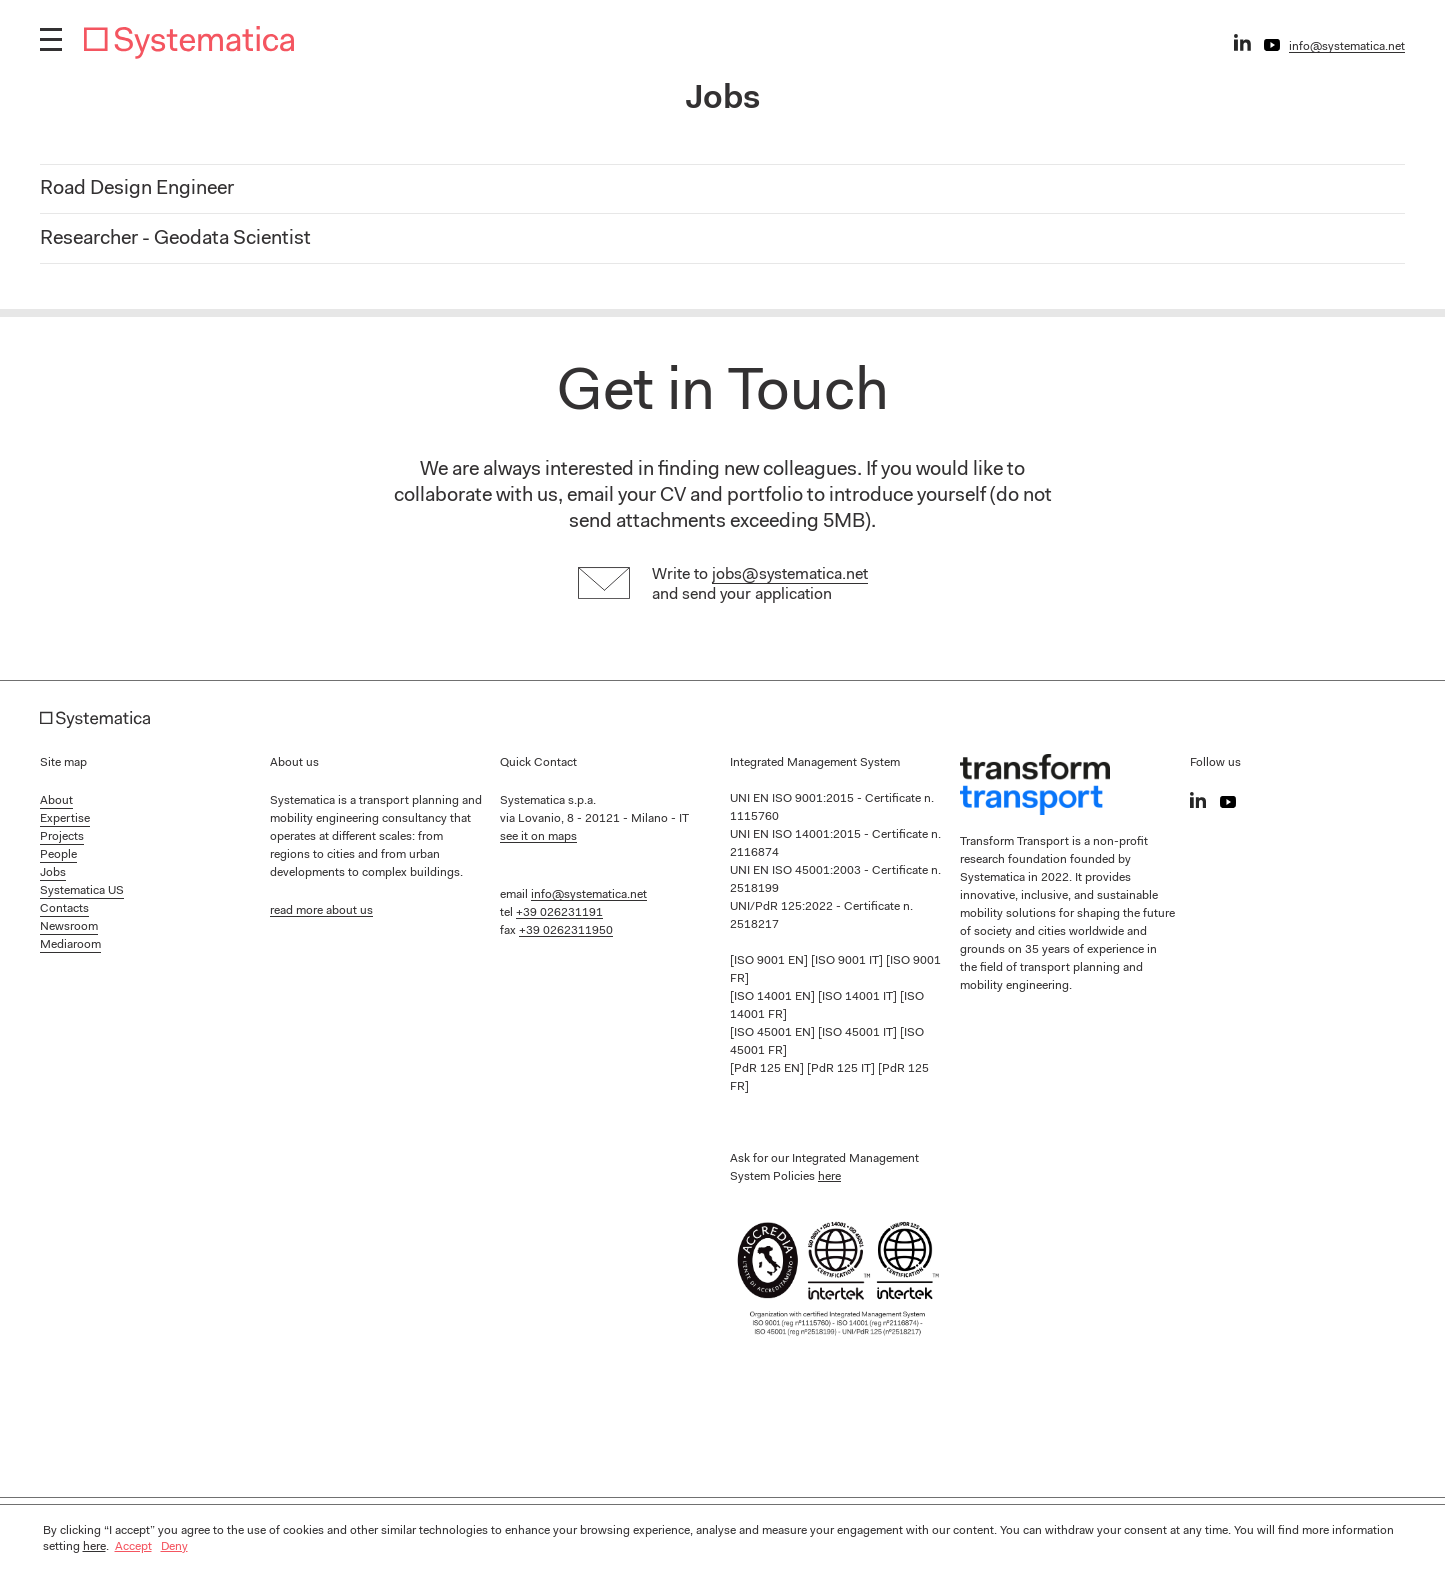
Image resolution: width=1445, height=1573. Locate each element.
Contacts (64, 909)
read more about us (321, 911)
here (829, 1177)
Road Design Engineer (137, 189)
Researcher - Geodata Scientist (175, 239)
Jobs (53, 873)
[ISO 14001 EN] (774, 997)
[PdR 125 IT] (842, 1069)
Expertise (65, 819)
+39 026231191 (559, 913)
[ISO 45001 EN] (774, 1033)
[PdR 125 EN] (768, 1069)
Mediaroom (70, 945)
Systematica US (82, 891)
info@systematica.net (1347, 47)
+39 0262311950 (566, 931)
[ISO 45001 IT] (859, 1033)
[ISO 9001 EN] (770, 961)
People (58, 855)
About (56, 801)
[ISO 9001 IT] (848, 961)
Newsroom (69, 927)
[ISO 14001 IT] (859, 997)
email (590, 496)
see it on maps (538, 837)
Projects (62, 837)
